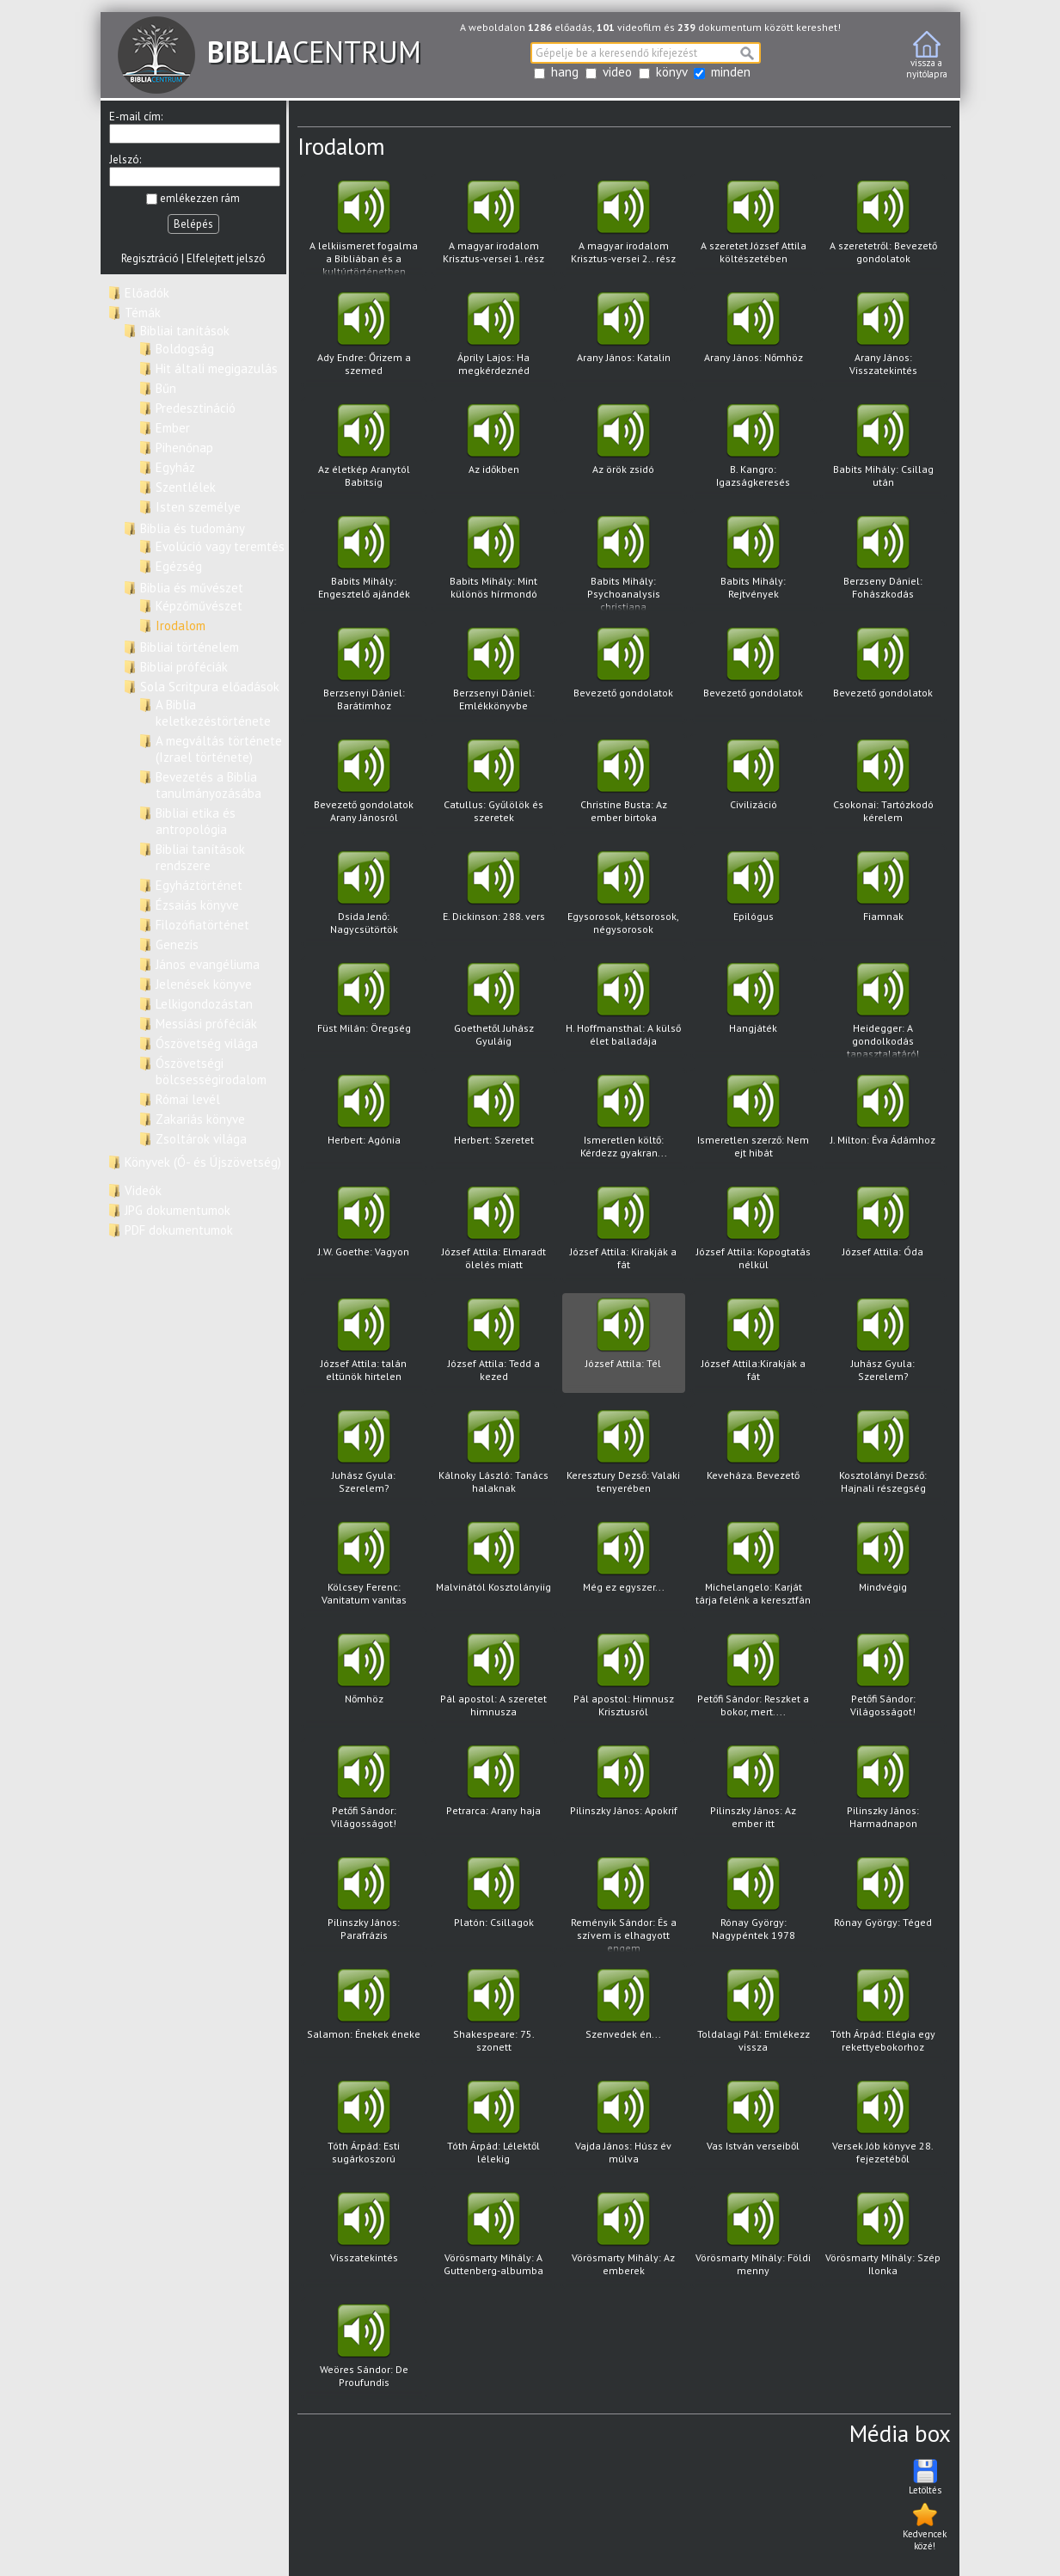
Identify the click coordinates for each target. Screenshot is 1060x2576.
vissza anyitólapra (926, 55)
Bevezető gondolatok (624, 674)
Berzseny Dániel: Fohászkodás (883, 562)
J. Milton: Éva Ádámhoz (883, 1121)
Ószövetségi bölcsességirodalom (211, 1071)
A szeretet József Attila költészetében (753, 227)
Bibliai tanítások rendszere (200, 857)
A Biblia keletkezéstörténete (213, 712)
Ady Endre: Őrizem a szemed (364, 339)
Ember (173, 428)
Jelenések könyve (204, 984)
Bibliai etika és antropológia (196, 821)
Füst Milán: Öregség (364, 1010)
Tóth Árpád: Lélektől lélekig (494, 2127)
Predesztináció (196, 408)
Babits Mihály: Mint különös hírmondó (494, 562)
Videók (143, 1190)
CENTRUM (269, 52)
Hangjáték (753, 1010)
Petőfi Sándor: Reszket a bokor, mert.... (753, 1680)
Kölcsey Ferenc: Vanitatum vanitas (364, 1568)
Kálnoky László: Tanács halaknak (494, 1457)
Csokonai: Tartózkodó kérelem (883, 786)
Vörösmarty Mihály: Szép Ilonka (883, 2239)
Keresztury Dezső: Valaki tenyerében (624, 1457)
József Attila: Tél (624, 1345)
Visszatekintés (364, 2239)
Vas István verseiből (753, 2127)
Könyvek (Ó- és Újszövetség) (203, 1162)
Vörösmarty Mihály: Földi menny (753, 2239)
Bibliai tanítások (185, 330)
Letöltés (925, 2476)
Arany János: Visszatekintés (883, 339)
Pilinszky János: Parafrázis (364, 1904)
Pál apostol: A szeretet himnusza (494, 1680)
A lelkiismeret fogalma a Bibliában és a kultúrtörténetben (364, 228)
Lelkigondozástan (204, 1004)
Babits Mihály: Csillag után (883, 451)
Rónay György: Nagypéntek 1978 (753, 1904)
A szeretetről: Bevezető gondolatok (883, 227)
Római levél (188, 1099)
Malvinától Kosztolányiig (494, 1568)
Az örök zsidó (624, 451)
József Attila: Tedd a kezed (494, 1345)
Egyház (175, 467)
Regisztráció (150, 258)
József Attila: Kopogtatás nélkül (753, 1233)
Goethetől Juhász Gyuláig (494, 1010)
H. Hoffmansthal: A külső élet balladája (624, 1010)
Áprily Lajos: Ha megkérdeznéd (494, 339)
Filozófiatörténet (202, 925)
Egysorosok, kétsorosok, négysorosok (624, 898)
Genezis (177, 944)
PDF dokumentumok (179, 1230)
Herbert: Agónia (364, 1121)
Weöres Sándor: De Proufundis (364, 2351)
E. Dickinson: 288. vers (494, 898)
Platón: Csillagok (494, 1904)
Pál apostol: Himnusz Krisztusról (624, 1680)
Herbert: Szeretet (494, 1121)
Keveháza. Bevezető (753, 1457)
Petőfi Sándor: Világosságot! (883, 1680)
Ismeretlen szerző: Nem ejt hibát (753, 1121)
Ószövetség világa (207, 1043)
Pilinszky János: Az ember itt (753, 1792)
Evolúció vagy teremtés (220, 546)
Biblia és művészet (191, 588)
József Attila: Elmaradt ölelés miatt (494, 1233)
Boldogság (185, 348)
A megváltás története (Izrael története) (219, 749)
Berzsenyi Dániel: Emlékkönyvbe (494, 674)
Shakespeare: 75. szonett (494, 2016)
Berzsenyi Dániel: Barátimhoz (364, 674)
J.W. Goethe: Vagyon (364, 1233)
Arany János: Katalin (624, 339)
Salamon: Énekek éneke (364, 2016)
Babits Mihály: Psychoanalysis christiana (624, 563)
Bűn (166, 388)
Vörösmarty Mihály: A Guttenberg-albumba (494, 2239)
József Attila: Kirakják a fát (624, 1233)
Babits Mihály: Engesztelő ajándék (364, 562)
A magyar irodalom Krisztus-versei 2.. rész (624, 227)
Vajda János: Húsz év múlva (624, 2127)
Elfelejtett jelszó (226, 258)
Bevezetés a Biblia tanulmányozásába (208, 785)
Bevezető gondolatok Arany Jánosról (364, 786)
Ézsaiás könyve (197, 905)
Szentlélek (186, 487)
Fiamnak (883, 898)
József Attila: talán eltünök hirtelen (364, 1345)
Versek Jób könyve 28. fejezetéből (883, 2127)
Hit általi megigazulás (217, 368)
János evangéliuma (208, 964)
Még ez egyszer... (624, 1568)
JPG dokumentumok (177, 1210)
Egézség (179, 566)
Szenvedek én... (624, 2016)
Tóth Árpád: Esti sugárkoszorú (364, 2127)
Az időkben (494, 451)
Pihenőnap (184, 447)
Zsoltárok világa (201, 1139)
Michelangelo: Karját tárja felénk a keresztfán (753, 1568)
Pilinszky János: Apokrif (624, 1792)
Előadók (147, 293)
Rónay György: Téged (883, 1904)
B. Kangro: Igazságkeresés (753, 451)
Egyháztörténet (199, 885)
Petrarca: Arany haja (494, 1792)
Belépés (193, 224)
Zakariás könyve (200, 1119)
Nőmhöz (364, 1680)
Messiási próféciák (206, 1023)
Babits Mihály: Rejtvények (753, 562)
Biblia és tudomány (192, 528)
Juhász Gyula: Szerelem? (883, 1345)
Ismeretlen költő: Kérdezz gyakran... (624, 1121)
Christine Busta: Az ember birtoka (624, 786)
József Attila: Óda (883, 1233)
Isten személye (198, 507)
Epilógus (753, 898)
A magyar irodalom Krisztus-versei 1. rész (494, 227)
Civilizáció (753, 786)
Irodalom (180, 625)
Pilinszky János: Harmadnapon (883, 1792)
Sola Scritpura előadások (209, 686)
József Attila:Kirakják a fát (753, 1345)
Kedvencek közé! (925, 2526)
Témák (143, 312)
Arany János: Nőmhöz (753, 339)
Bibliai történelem (189, 647)
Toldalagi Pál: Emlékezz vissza (753, 2016)
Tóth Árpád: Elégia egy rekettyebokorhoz (883, 2016)
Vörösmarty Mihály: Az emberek (624, 2239)
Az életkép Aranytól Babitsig (364, 451)
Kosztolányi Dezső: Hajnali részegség (883, 1457)
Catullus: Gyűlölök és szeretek (494, 786)
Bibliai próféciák (184, 667)
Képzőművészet (199, 606)
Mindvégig (883, 1568)
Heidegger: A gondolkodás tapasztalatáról (883, 1010)
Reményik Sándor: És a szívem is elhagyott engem (624, 1904)
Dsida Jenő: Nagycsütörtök (364, 898)
